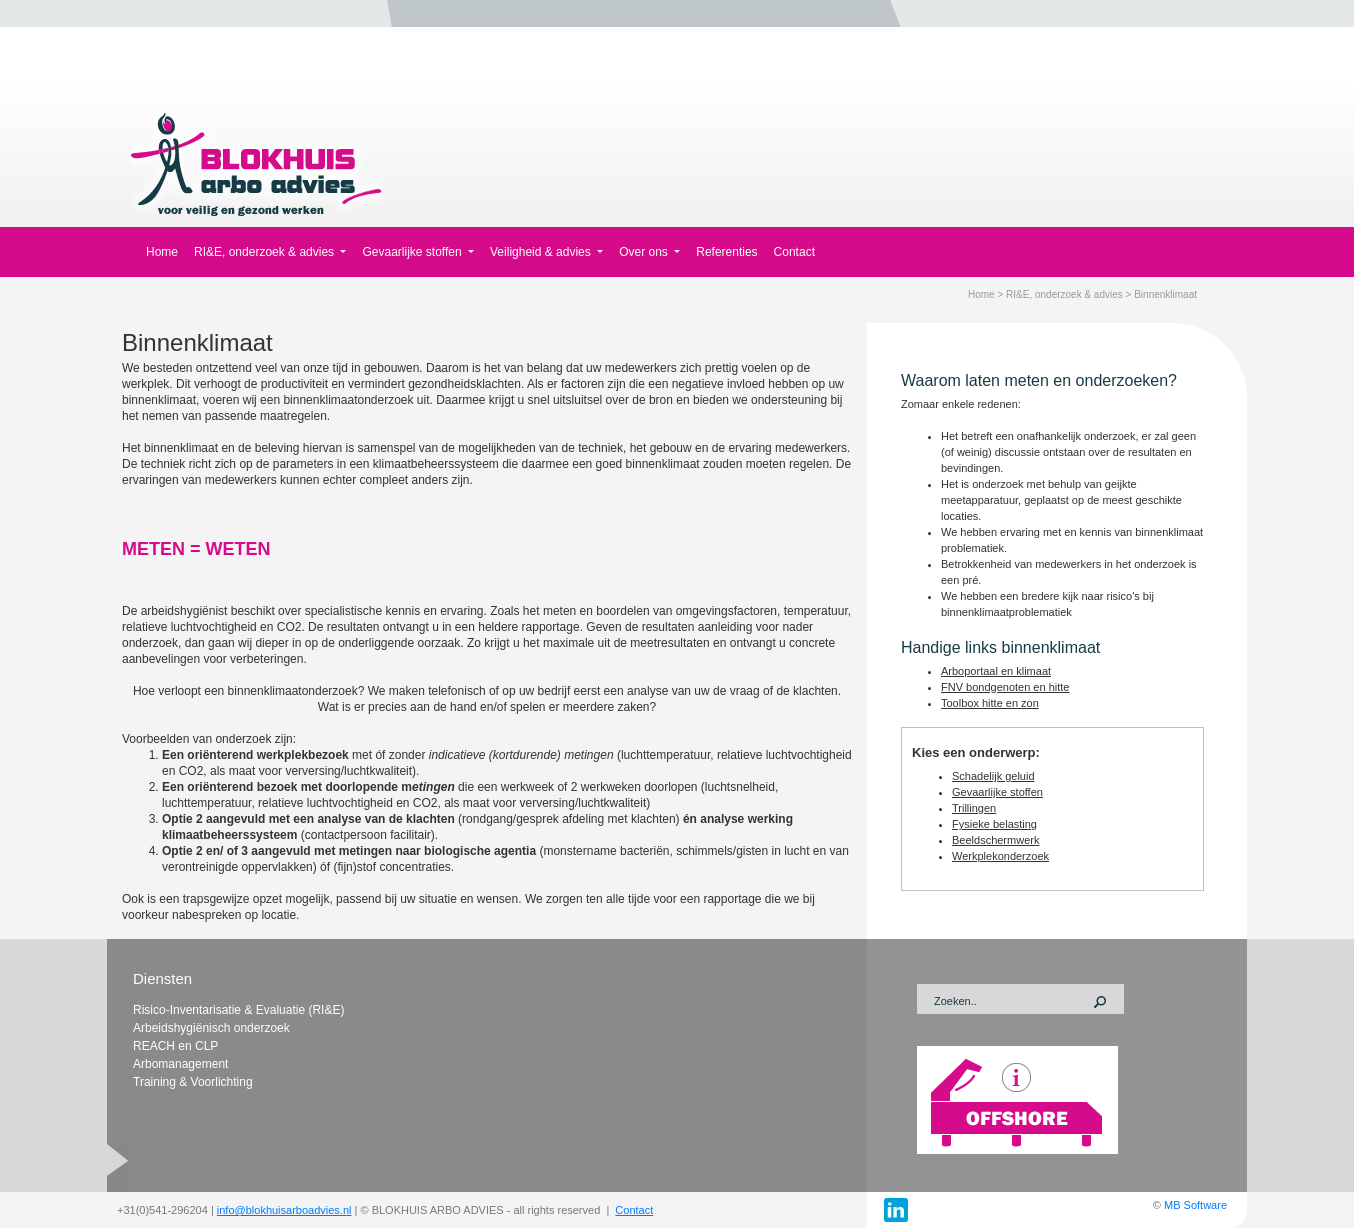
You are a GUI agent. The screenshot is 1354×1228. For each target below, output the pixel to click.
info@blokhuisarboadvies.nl (284, 1210)
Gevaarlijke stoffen (997, 792)
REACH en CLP (175, 1046)
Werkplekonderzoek (1000, 856)
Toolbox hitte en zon (990, 703)
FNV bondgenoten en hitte (1005, 687)
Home (162, 252)
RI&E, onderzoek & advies (1064, 294)
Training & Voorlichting (193, 1082)
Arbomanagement (180, 1064)
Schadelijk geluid (993, 776)
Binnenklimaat (1165, 294)
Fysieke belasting (994, 824)
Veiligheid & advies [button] (542, 252)
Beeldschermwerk (995, 840)
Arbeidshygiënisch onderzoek (211, 1028)
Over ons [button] (645, 252)
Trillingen (974, 808)
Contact (794, 252)
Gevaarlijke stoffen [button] (413, 252)
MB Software (1195, 1205)
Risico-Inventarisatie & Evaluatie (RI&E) (238, 1010)
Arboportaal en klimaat (996, 671)
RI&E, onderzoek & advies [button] (265, 252)
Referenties (726, 252)
